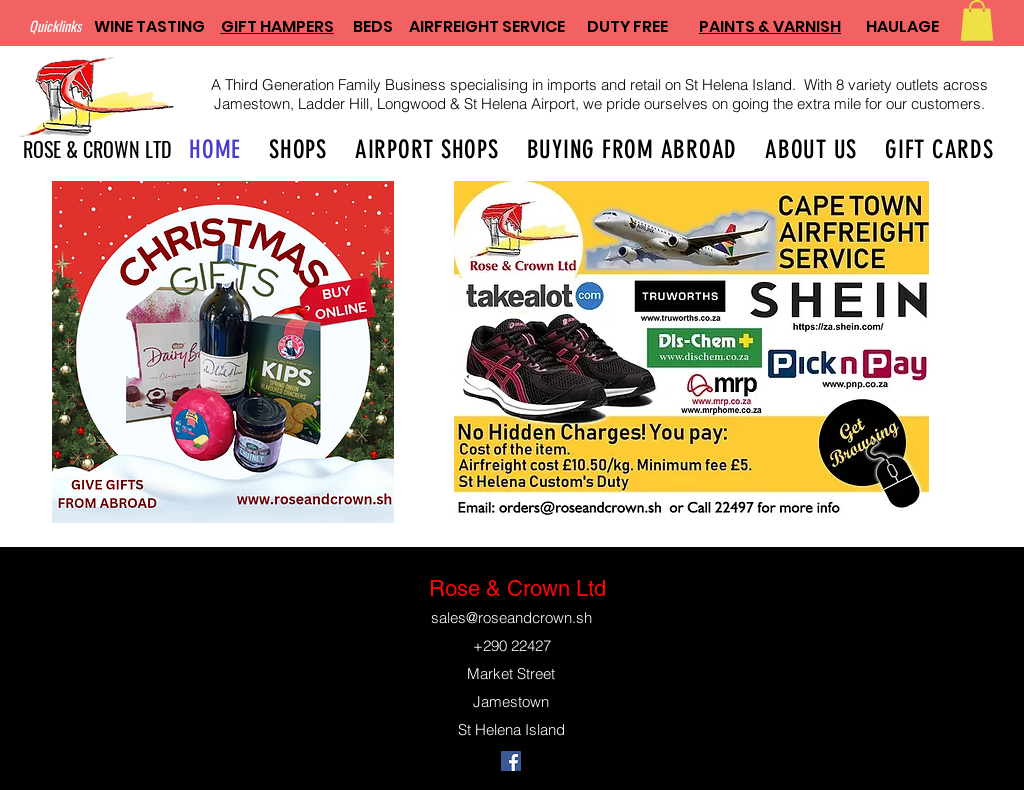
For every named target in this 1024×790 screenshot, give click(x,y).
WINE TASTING (149, 26)
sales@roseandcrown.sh (511, 617)
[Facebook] (511, 761)
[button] (977, 20)
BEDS (373, 26)
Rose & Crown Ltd (517, 588)
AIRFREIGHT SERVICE (487, 26)
